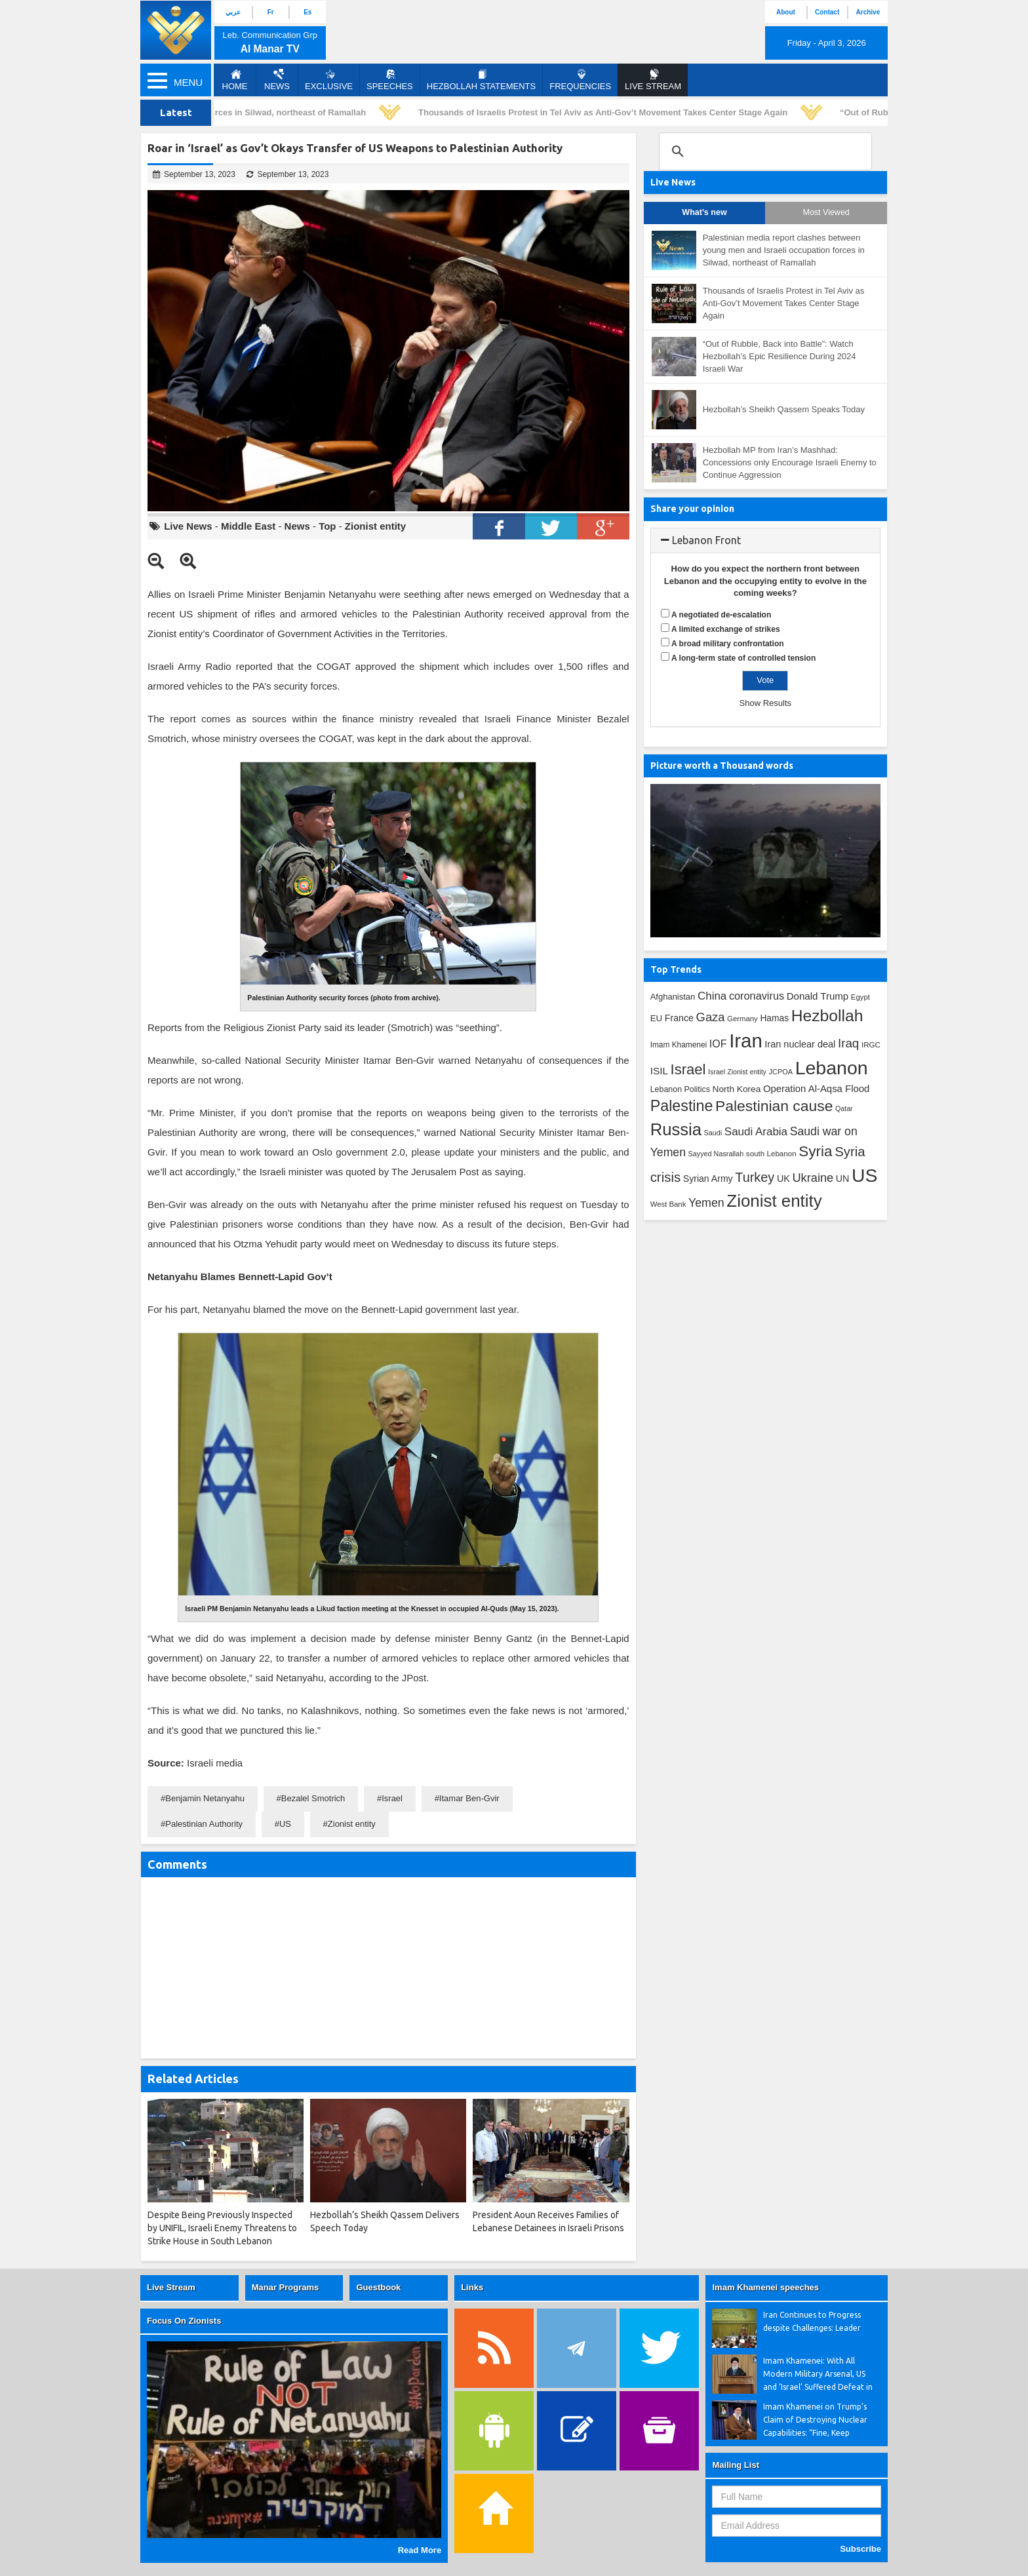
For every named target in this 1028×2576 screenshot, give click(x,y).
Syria (815, 1151)
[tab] (765, 540)
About (785, 12)
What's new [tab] (704, 212)
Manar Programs (285, 2287)
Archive (868, 12)
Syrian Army (708, 1178)
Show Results (765, 703)
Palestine (681, 1105)
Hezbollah (827, 1016)
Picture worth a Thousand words (721, 765)
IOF (718, 1043)
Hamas (774, 1018)
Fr (270, 12)
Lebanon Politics (680, 1089)
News (277, 80)
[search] (763, 151)
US (285, 1824)
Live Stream (171, 2287)
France (679, 1018)
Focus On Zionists (184, 2321)
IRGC (870, 1044)
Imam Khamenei (678, 1044)
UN (843, 1178)
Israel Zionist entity (737, 1072)
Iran (745, 1040)
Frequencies (580, 80)
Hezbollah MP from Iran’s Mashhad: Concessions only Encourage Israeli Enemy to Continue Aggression (790, 462)
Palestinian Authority (204, 1824)
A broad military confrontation (727, 643)
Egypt (860, 997)
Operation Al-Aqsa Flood (816, 1088)
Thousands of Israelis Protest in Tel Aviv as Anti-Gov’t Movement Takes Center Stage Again (607, 112)
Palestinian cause (774, 1105)
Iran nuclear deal (799, 1044)
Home (235, 80)
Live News (188, 526)
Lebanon (831, 1067)
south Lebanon (771, 1153)
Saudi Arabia (755, 1131)
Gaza (710, 1017)
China (712, 996)
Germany (742, 1019)
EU (656, 1018)
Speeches (389, 80)
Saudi (713, 1133)
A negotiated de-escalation (721, 614)
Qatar (844, 1108)
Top (327, 526)
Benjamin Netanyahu (205, 1798)
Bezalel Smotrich (313, 1798)
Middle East (248, 526)
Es (307, 12)
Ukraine (812, 1177)
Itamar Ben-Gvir (469, 1798)
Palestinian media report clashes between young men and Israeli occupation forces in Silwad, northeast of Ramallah (784, 250)
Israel (392, 1798)
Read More (419, 2550)
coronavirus (756, 996)
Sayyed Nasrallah (716, 1154)
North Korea (737, 1089)
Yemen (706, 1202)
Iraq (848, 1043)
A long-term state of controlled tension (743, 658)
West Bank (668, 1204)
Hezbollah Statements (481, 80)
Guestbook (378, 2287)
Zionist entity (375, 526)
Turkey (754, 1177)
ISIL (659, 1070)
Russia (676, 1129)
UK (783, 1178)
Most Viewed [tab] (825, 212)
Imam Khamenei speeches (765, 2287)
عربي (233, 12)
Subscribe (860, 2549)
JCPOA (781, 1072)
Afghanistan (673, 997)
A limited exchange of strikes (725, 629)
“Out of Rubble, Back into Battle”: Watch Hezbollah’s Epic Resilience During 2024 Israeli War (779, 356)
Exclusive (329, 80)
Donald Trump (818, 996)
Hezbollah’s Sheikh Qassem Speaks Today (784, 409)
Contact (827, 12)
